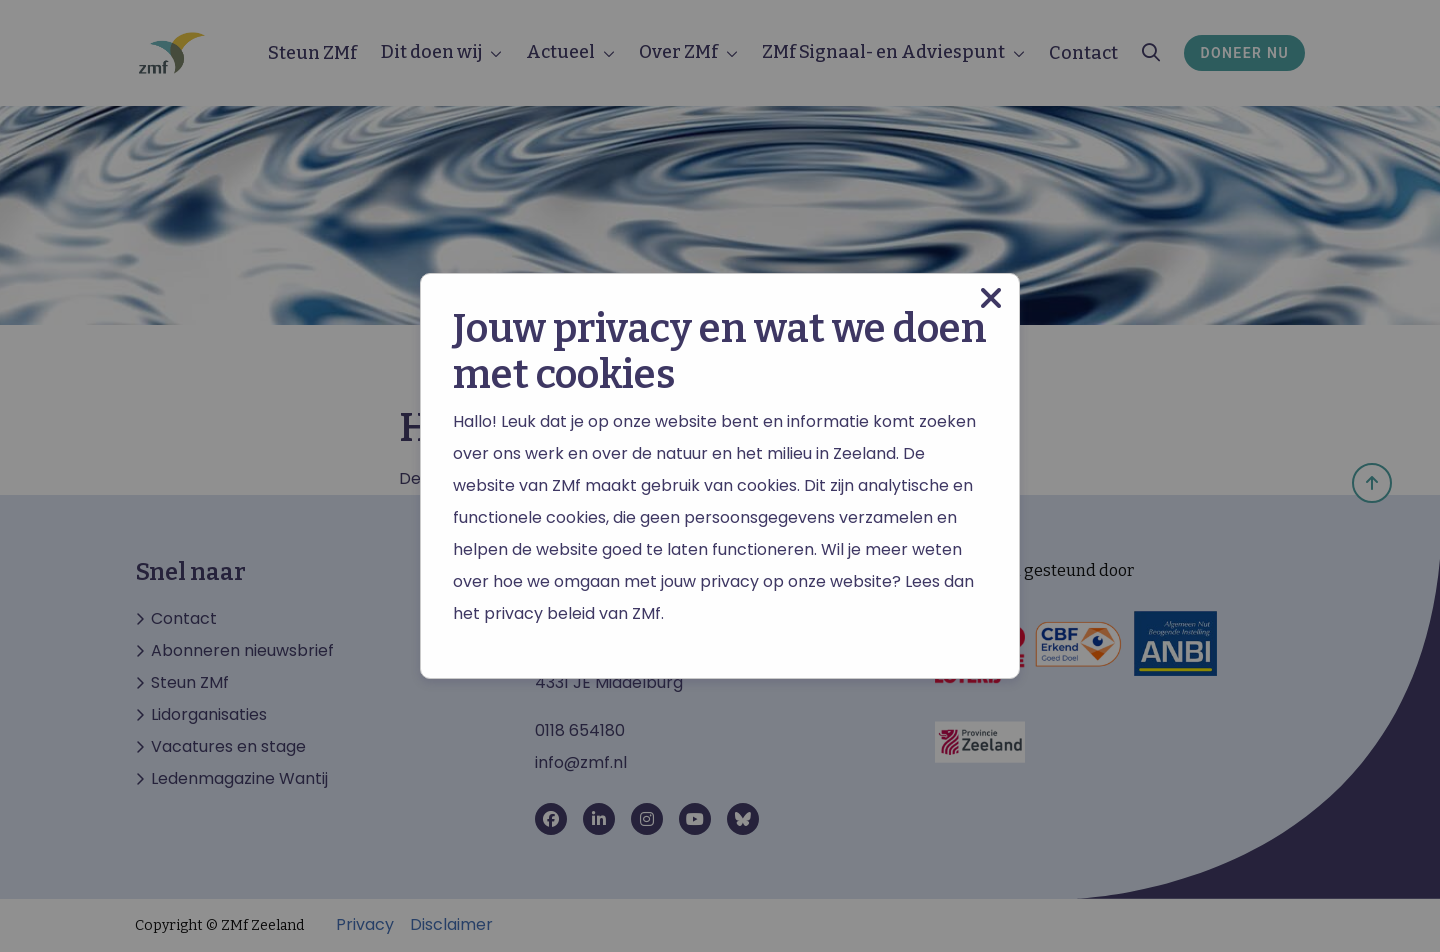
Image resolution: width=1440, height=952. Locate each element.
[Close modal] (991, 298)
